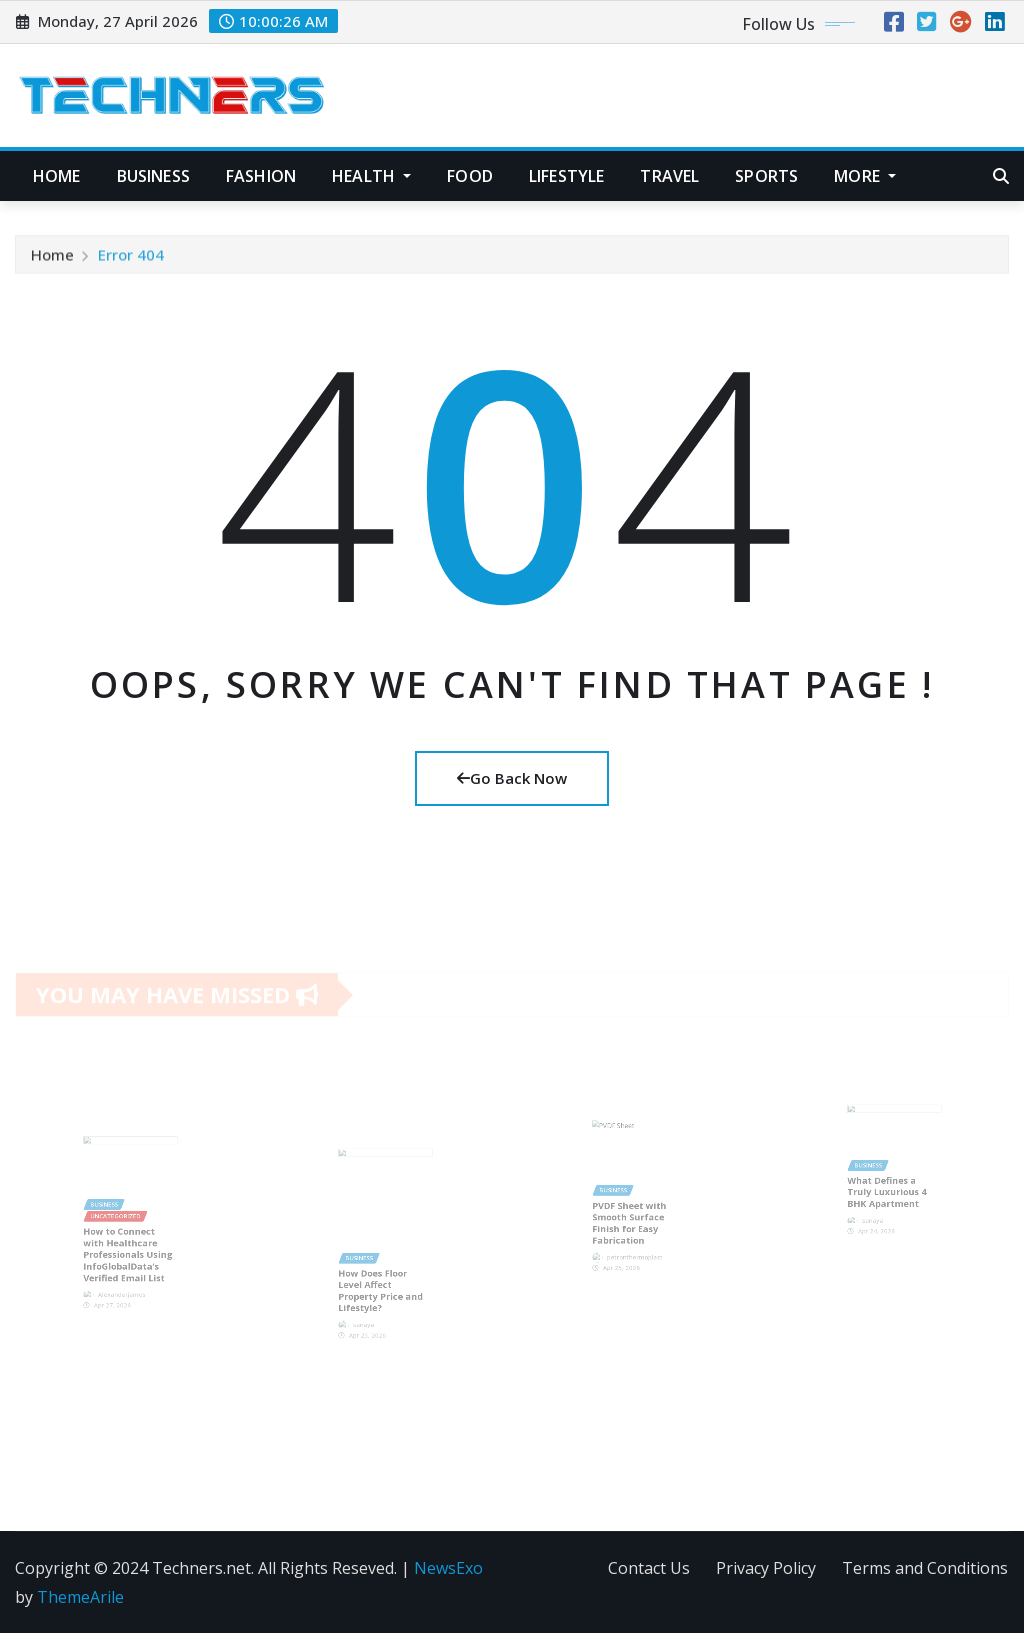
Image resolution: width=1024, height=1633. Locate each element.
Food (470, 176)
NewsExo (448, 1568)
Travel (669, 176)
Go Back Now (512, 778)
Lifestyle (566, 176)
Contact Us (649, 1568)
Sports (766, 176)
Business (153, 176)
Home (57, 176)
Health (371, 176)
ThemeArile (80, 1597)
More (865, 176)
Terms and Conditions (925, 1568)
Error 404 (131, 260)
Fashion (261, 176)
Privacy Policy (766, 1568)
